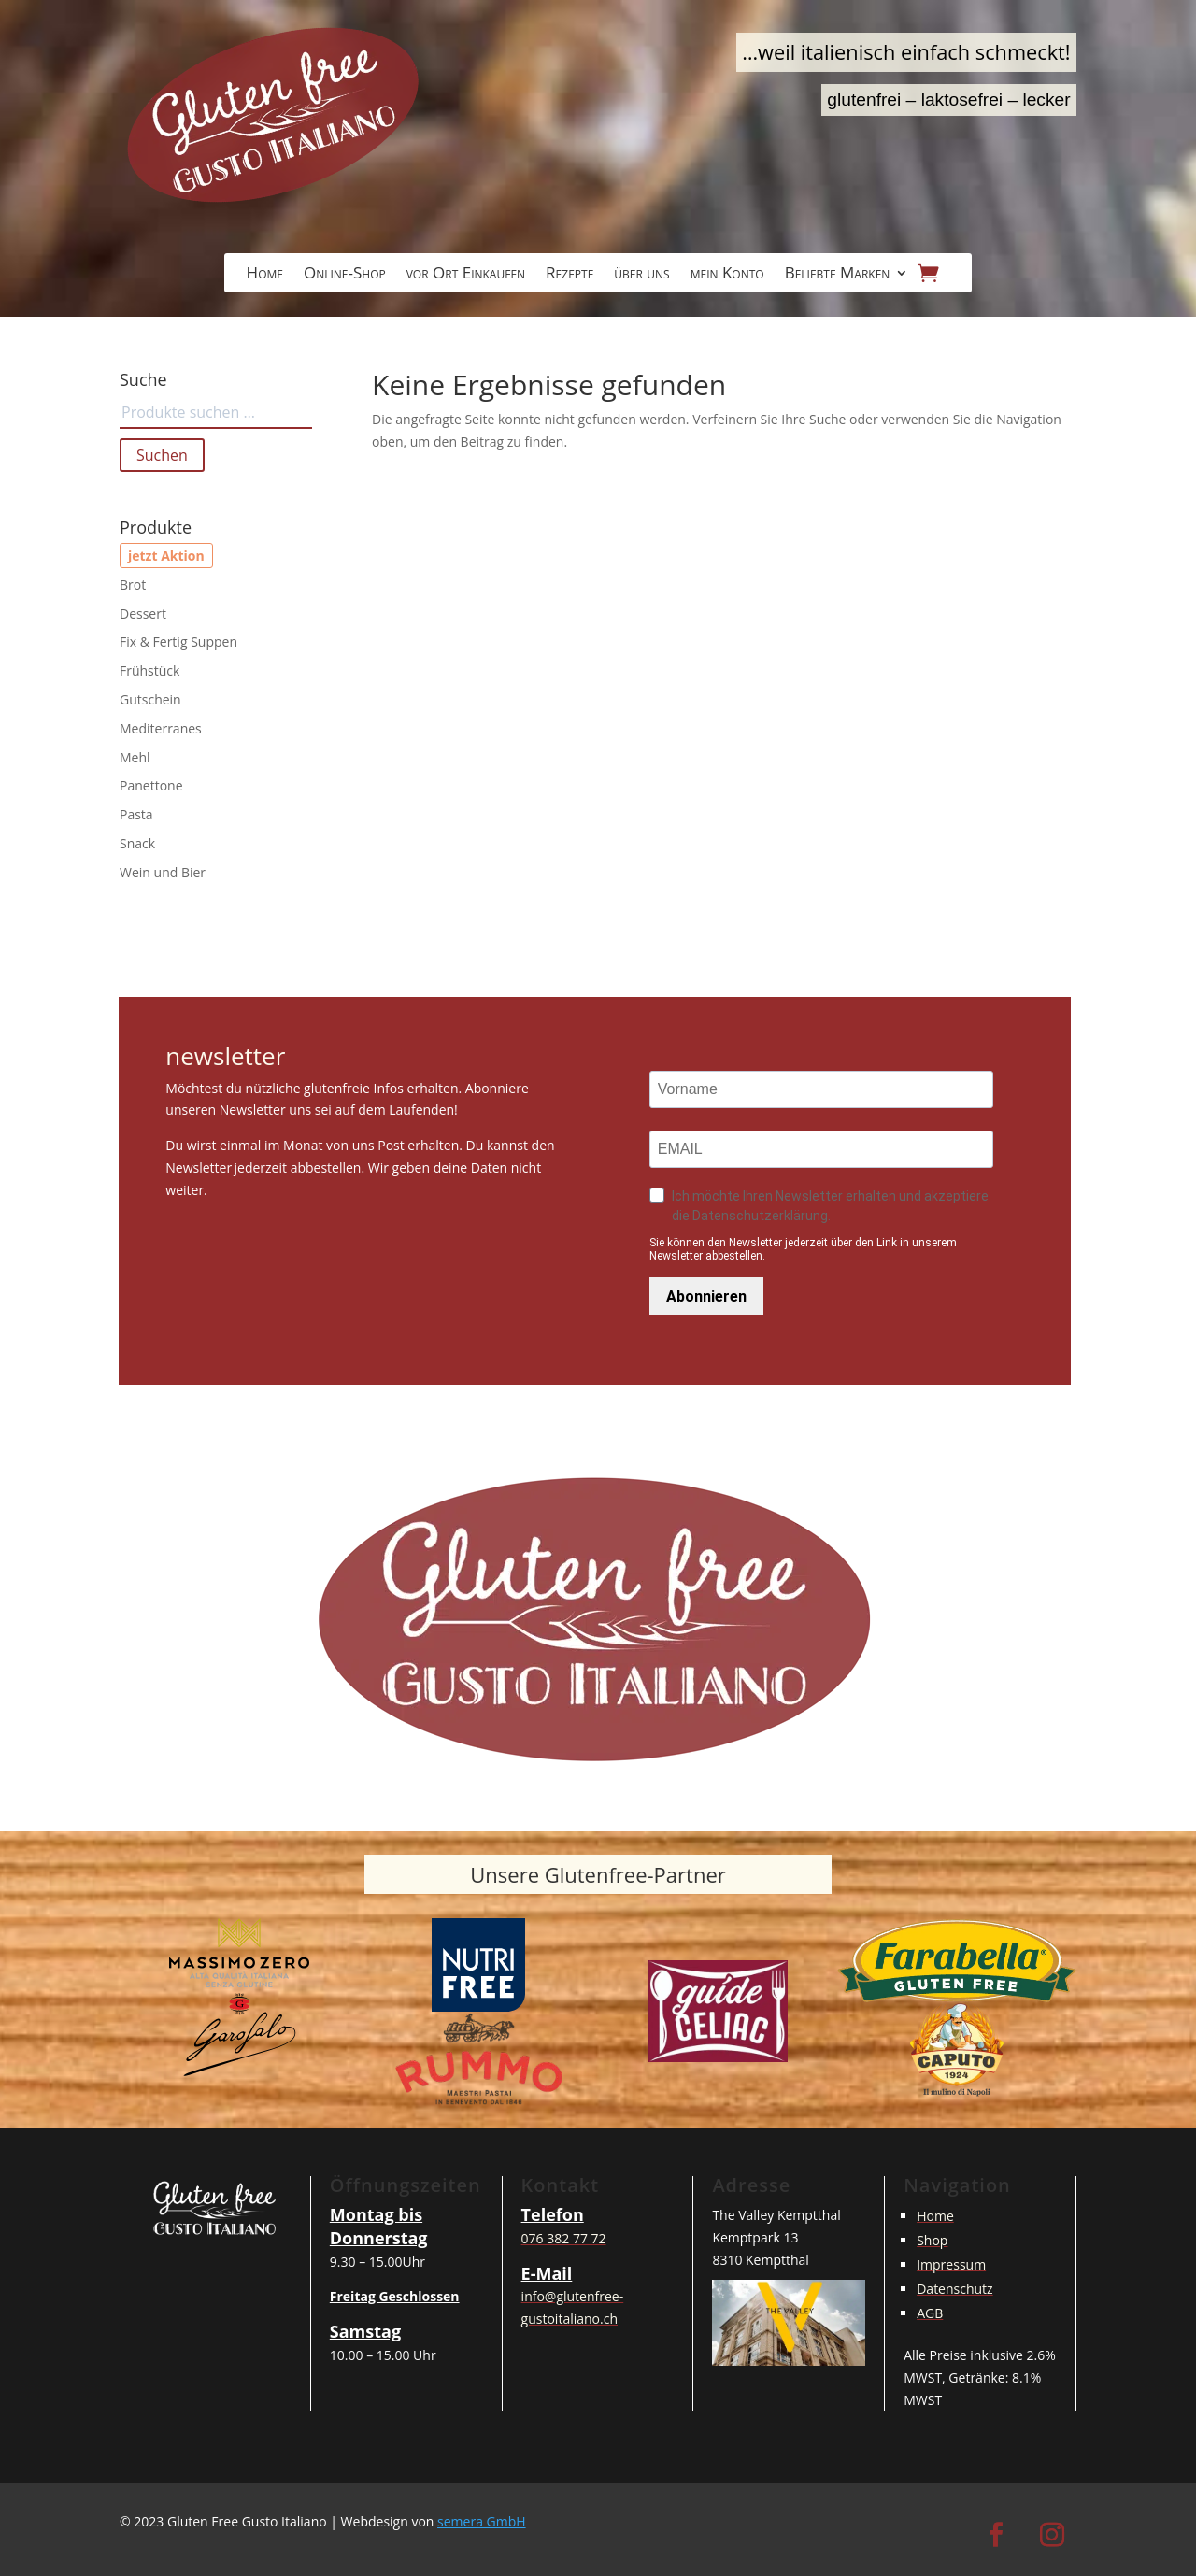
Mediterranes (161, 728)
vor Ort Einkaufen (465, 274)
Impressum (951, 2264)
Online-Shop (345, 274)
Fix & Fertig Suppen (178, 641)
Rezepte (569, 274)
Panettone (151, 785)
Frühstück (149, 670)
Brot (133, 584)
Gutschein (150, 699)
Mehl (135, 757)
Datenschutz (954, 2289)
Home (265, 274)
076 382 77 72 (563, 2238)
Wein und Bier (163, 872)
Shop (932, 2240)
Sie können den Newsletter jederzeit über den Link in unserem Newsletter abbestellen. (803, 1249)
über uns (641, 274)
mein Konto (727, 274)
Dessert (143, 613)
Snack (137, 843)
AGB (930, 2313)
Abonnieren (706, 1296)
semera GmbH (481, 2521)
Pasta (136, 814)
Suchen (162, 455)
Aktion (183, 555)
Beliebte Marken (837, 274)
